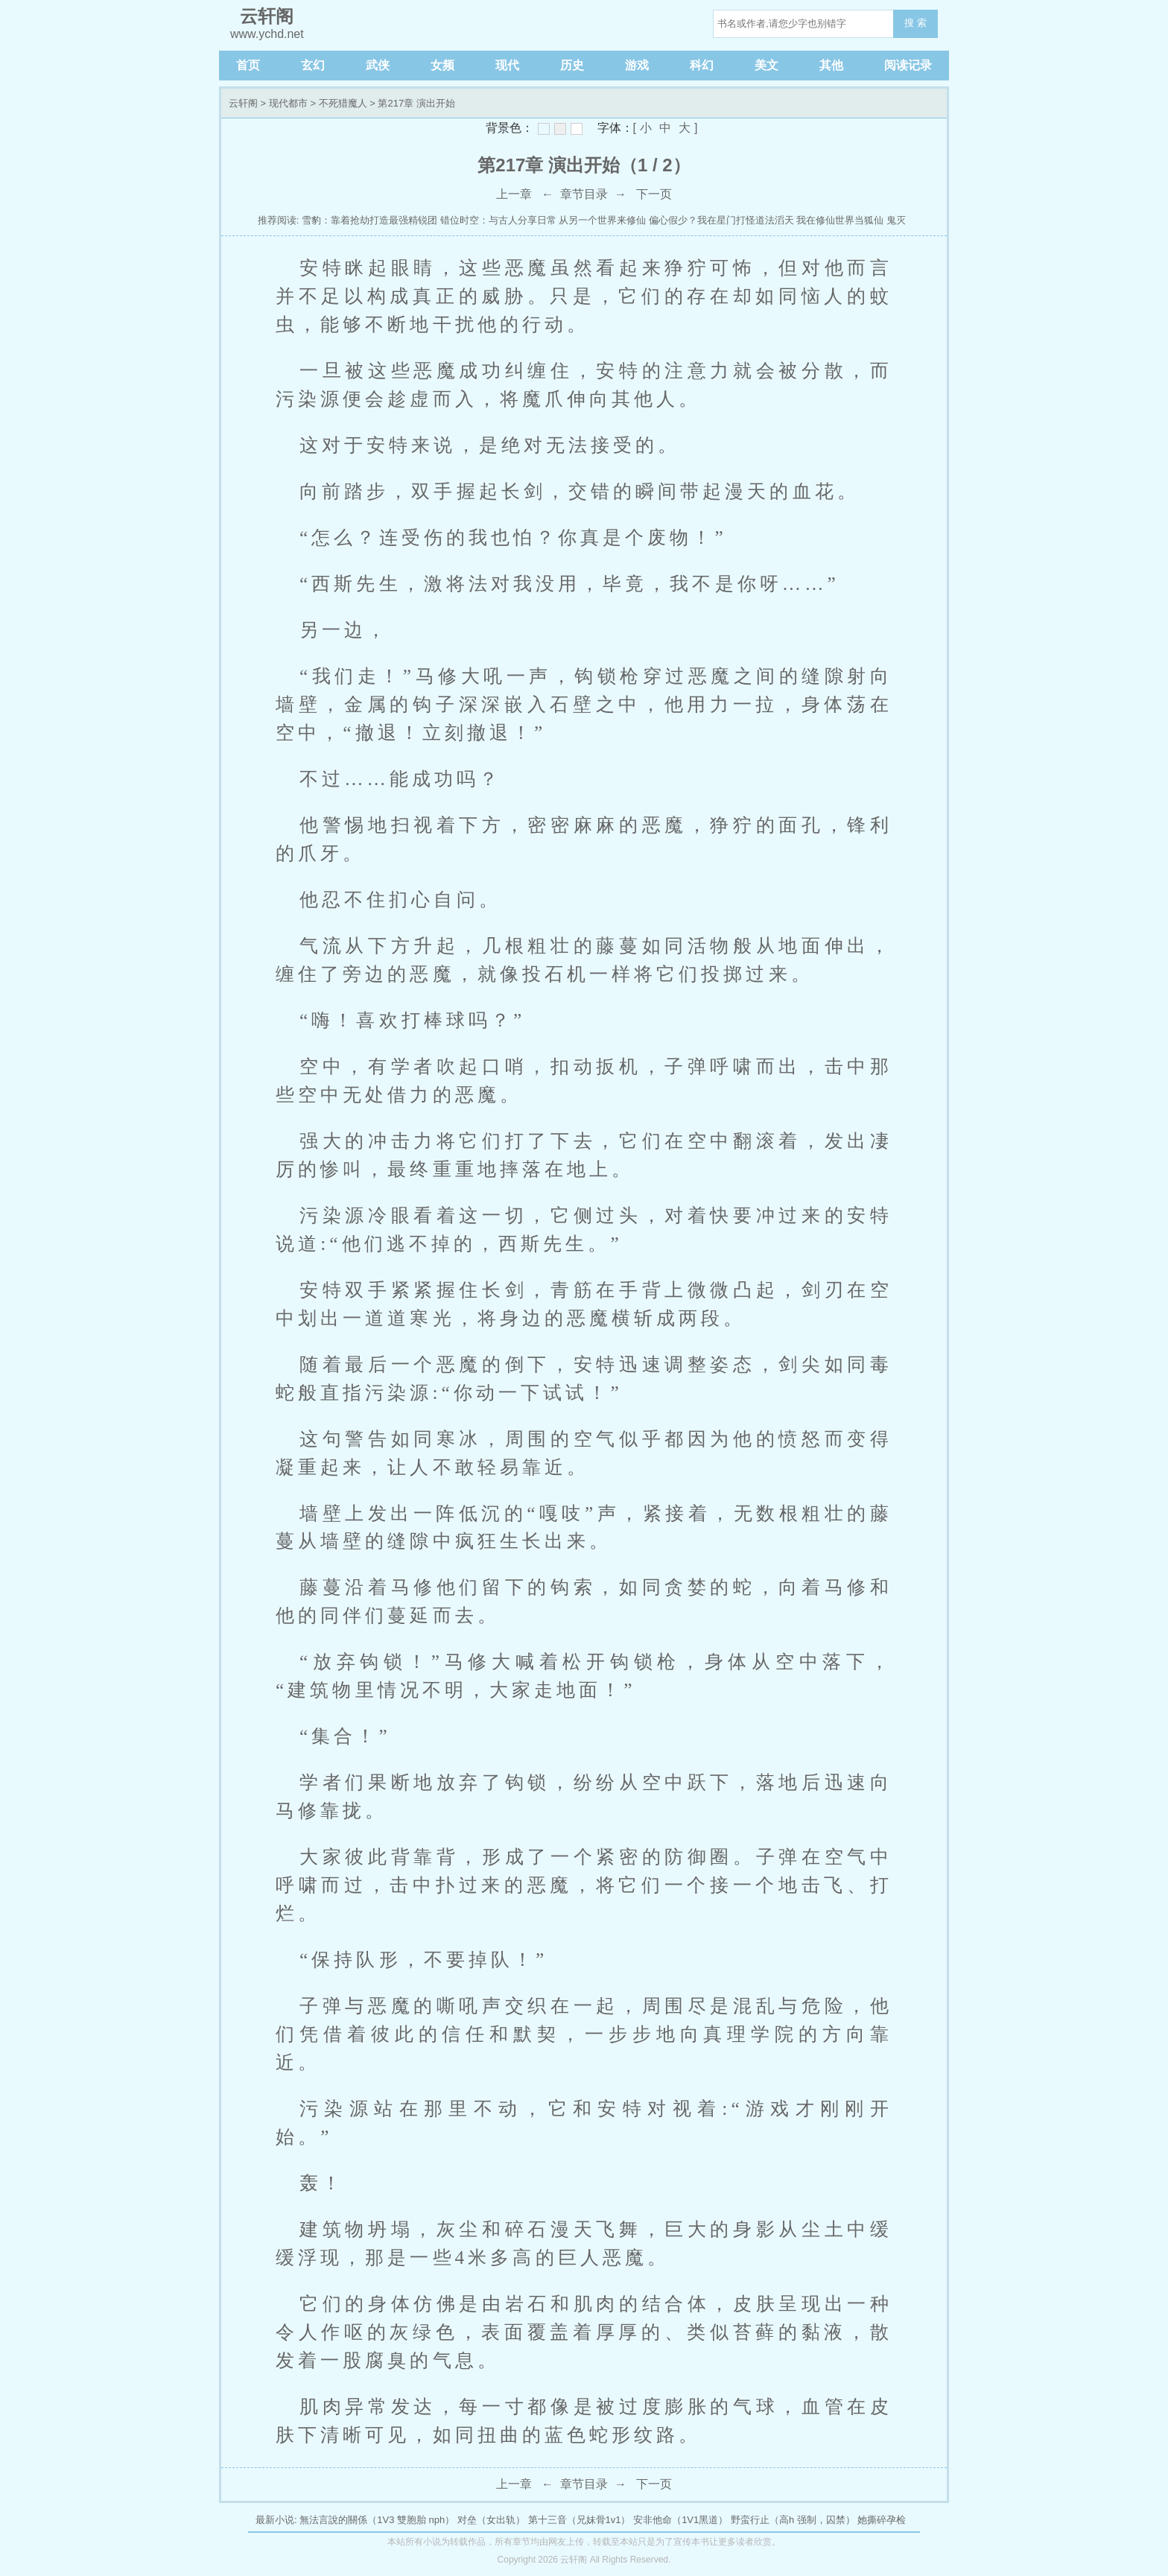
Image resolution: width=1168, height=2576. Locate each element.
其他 (831, 65)
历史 (572, 65)
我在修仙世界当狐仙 (839, 220)
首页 (248, 65)
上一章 (514, 194)
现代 (507, 65)
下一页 (654, 194)
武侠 (378, 65)
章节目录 (584, 194)
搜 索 (915, 22)
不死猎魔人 (343, 103)
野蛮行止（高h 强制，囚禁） (793, 2519)
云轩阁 (243, 103)
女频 (442, 65)
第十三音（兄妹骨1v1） (579, 2519)
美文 (766, 65)
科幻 (702, 65)
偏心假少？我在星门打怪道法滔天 (721, 220)
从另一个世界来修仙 (602, 220)
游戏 (637, 65)
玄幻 (313, 65)
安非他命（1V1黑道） (680, 2519)
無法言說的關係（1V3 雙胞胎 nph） (376, 2519)
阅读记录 (908, 65)
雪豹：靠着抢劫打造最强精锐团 (369, 220)
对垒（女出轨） (491, 2519)
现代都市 (288, 103)
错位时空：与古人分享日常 (498, 220)
